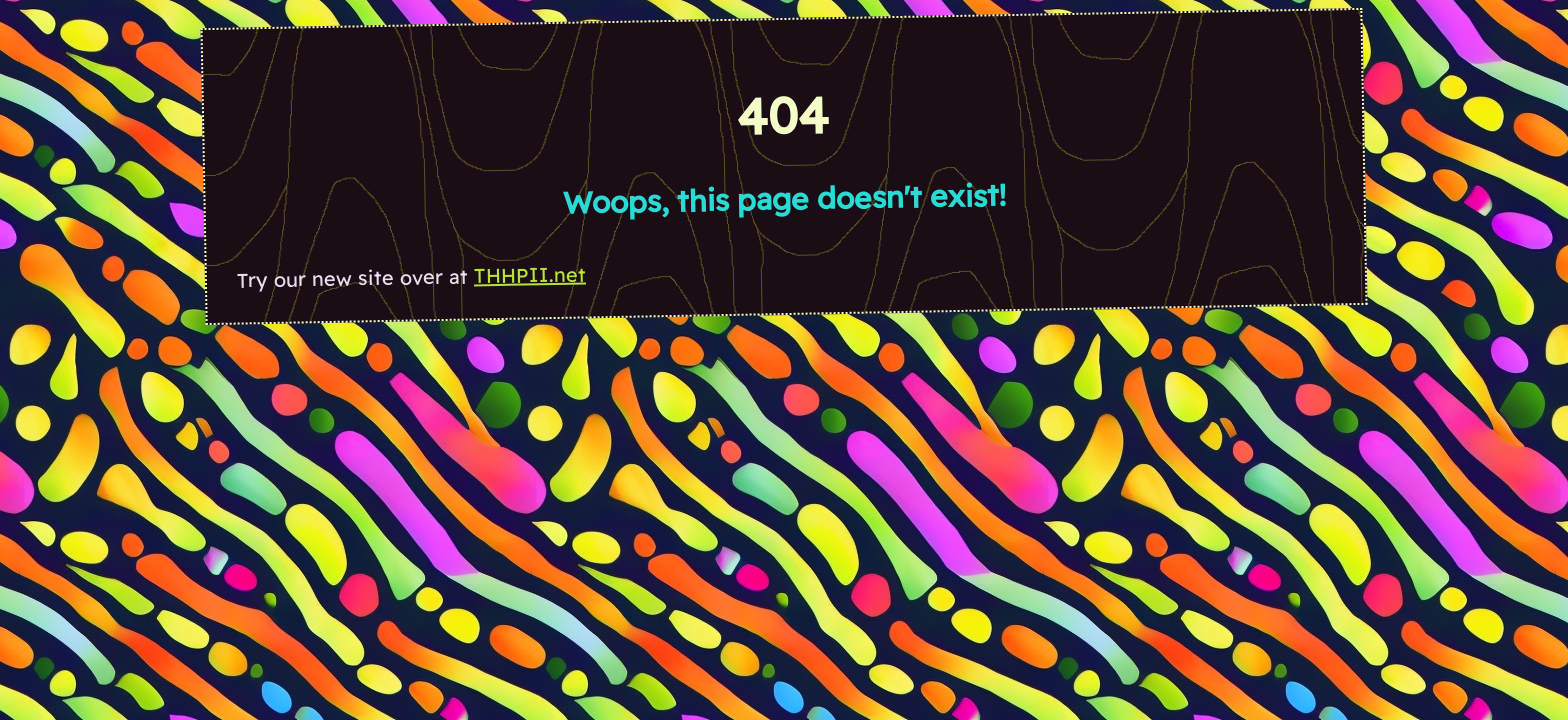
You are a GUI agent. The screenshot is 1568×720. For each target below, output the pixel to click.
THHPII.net (530, 274)
